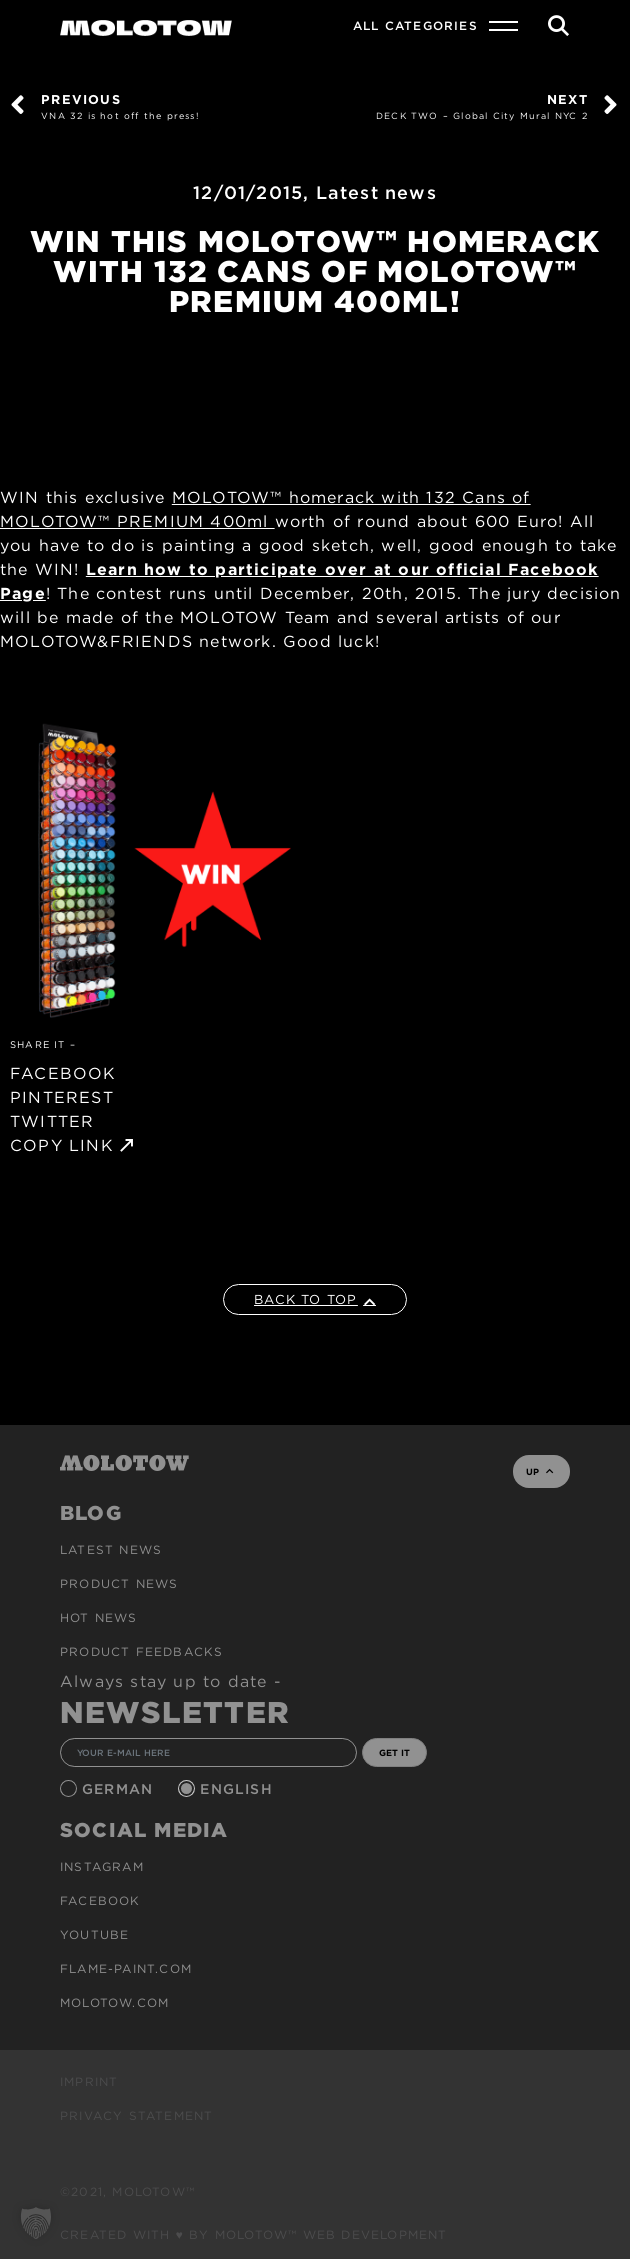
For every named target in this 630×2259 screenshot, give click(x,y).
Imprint (89, 2081)
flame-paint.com (126, 1968)
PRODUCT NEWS (119, 1583)
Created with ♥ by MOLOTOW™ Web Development (254, 2234)
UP (539, 1471)
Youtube (94, 1934)
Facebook (100, 1900)
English (239, 1789)
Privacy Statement (136, 2115)
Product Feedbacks (141, 1651)
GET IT (394, 1752)
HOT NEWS (99, 1617)
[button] (36, 2223)
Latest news (376, 192)
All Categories (415, 25)
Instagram (102, 1866)
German (120, 1789)
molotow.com (114, 2002)
